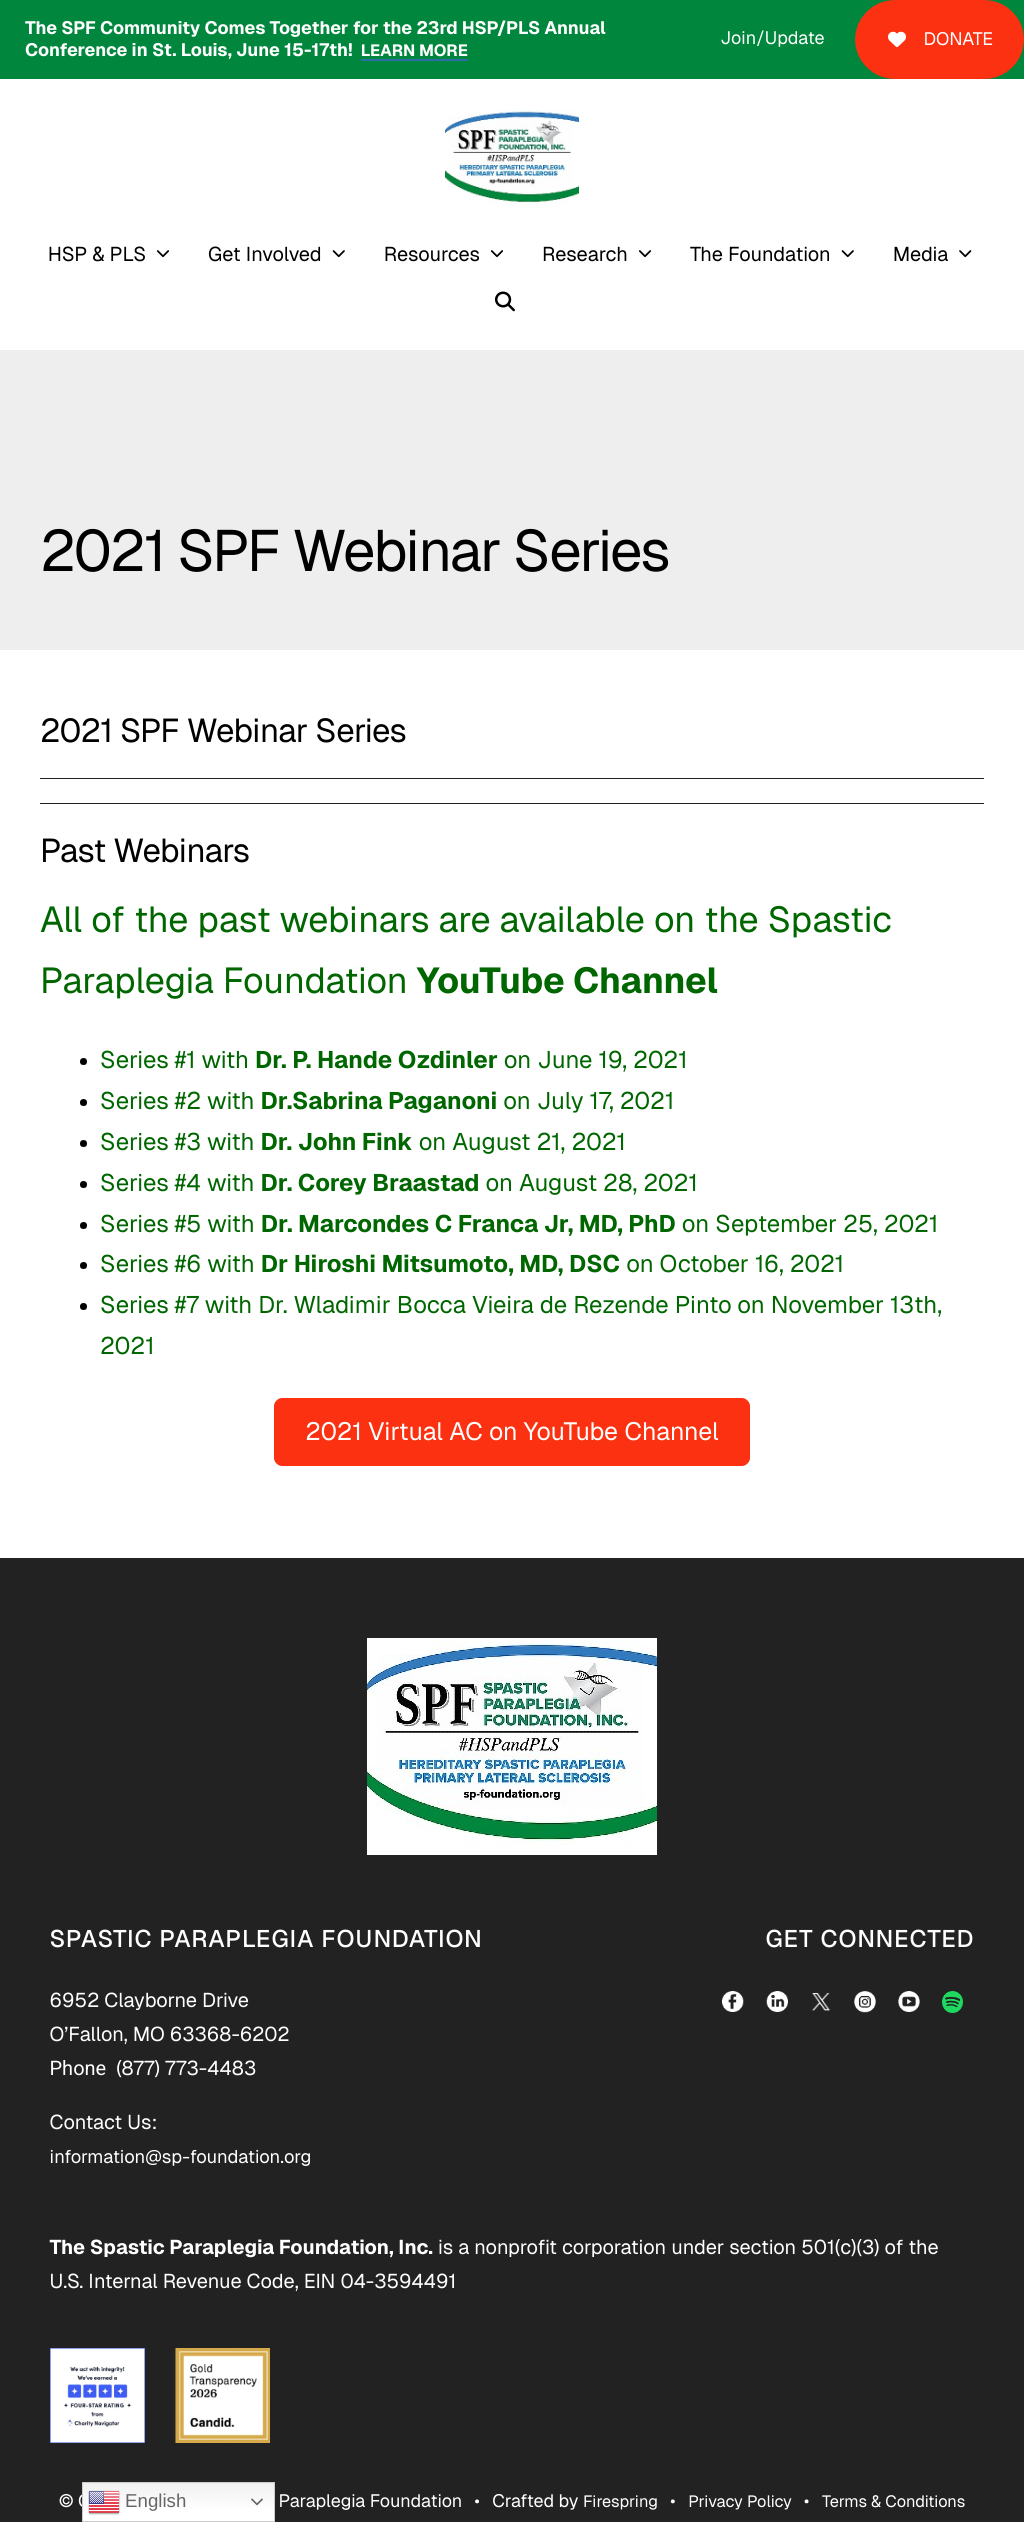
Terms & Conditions (903, 2465)
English (137, 2502)
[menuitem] (85, 254)
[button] (991, 254)
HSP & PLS (71, 254)
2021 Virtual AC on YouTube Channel (512, 1396)
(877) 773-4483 (186, 2032)
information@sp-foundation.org (192, 2120)
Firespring (608, 2465)
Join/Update (772, 38)
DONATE (939, 39)
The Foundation (734, 254)
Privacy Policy (737, 2465)
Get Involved (240, 254)
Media (895, 254)
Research (560, 254)
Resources (406, 254)
